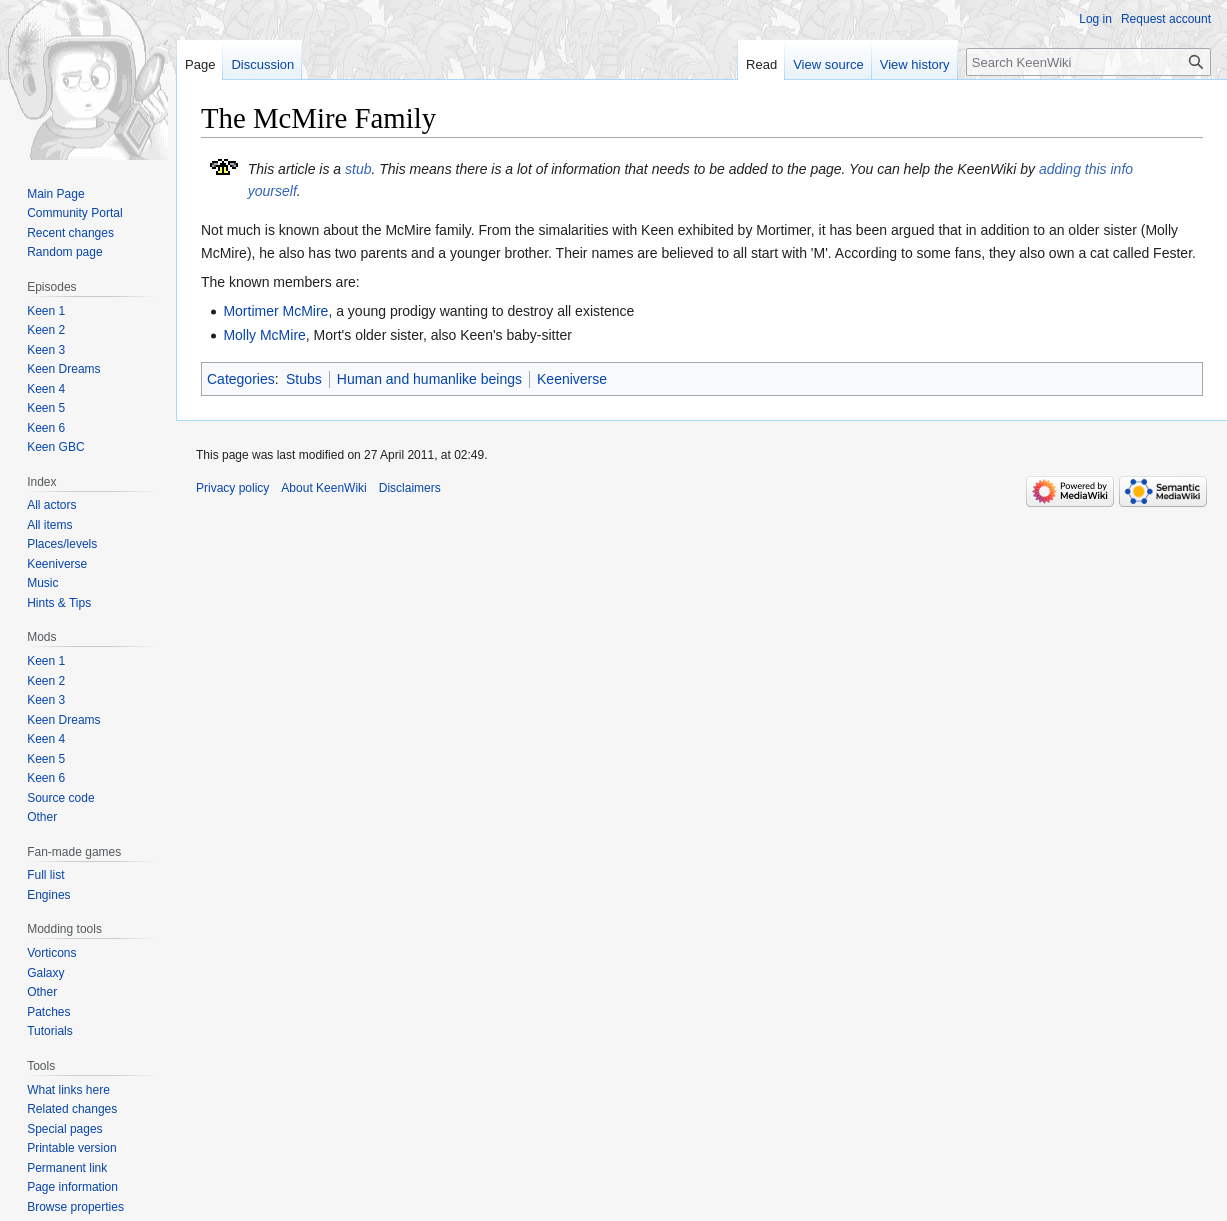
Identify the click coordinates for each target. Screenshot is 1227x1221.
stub (358, 169)
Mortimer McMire (275, 311)
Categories (241, 379)
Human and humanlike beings (429, 379)
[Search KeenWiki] (1088, 62)
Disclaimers (410, 488)
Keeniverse (572, 379)
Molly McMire (264, 335)
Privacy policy (232, 488)
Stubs (304, 379)
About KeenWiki (323, 488)
